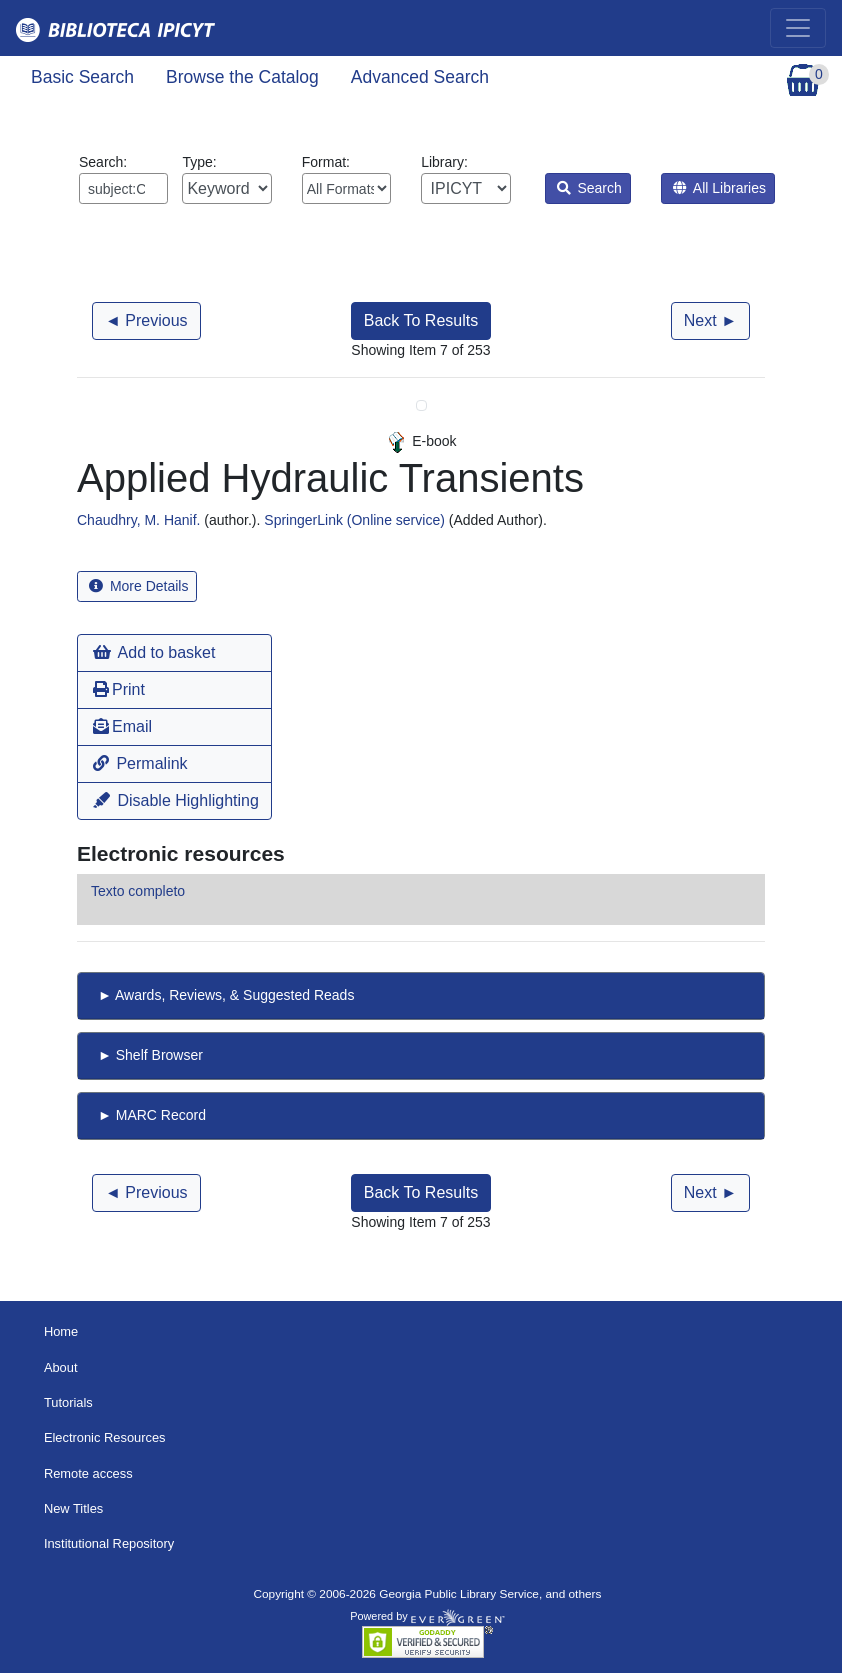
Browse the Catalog (242, 77)
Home (61, 1331)
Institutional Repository (109, 1543)
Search (589, 188)
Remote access (88, 1473)
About (61, 1367)
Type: (226, 179)
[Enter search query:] (123, 188)
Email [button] (122, 726)
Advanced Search (420, 77)
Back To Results (421, 320)
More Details (138, 586)
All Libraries (719, 188)
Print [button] (119, 689)
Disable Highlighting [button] (176, 800)
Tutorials (68, 1402)
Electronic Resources (105, 1437)
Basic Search (82, 77)
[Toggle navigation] (798, 28)
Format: (346, 179)
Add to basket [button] (154, 652)
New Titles (73, 1508)
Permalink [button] (140, 763)
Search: (123, 179)
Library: (465, 179)
